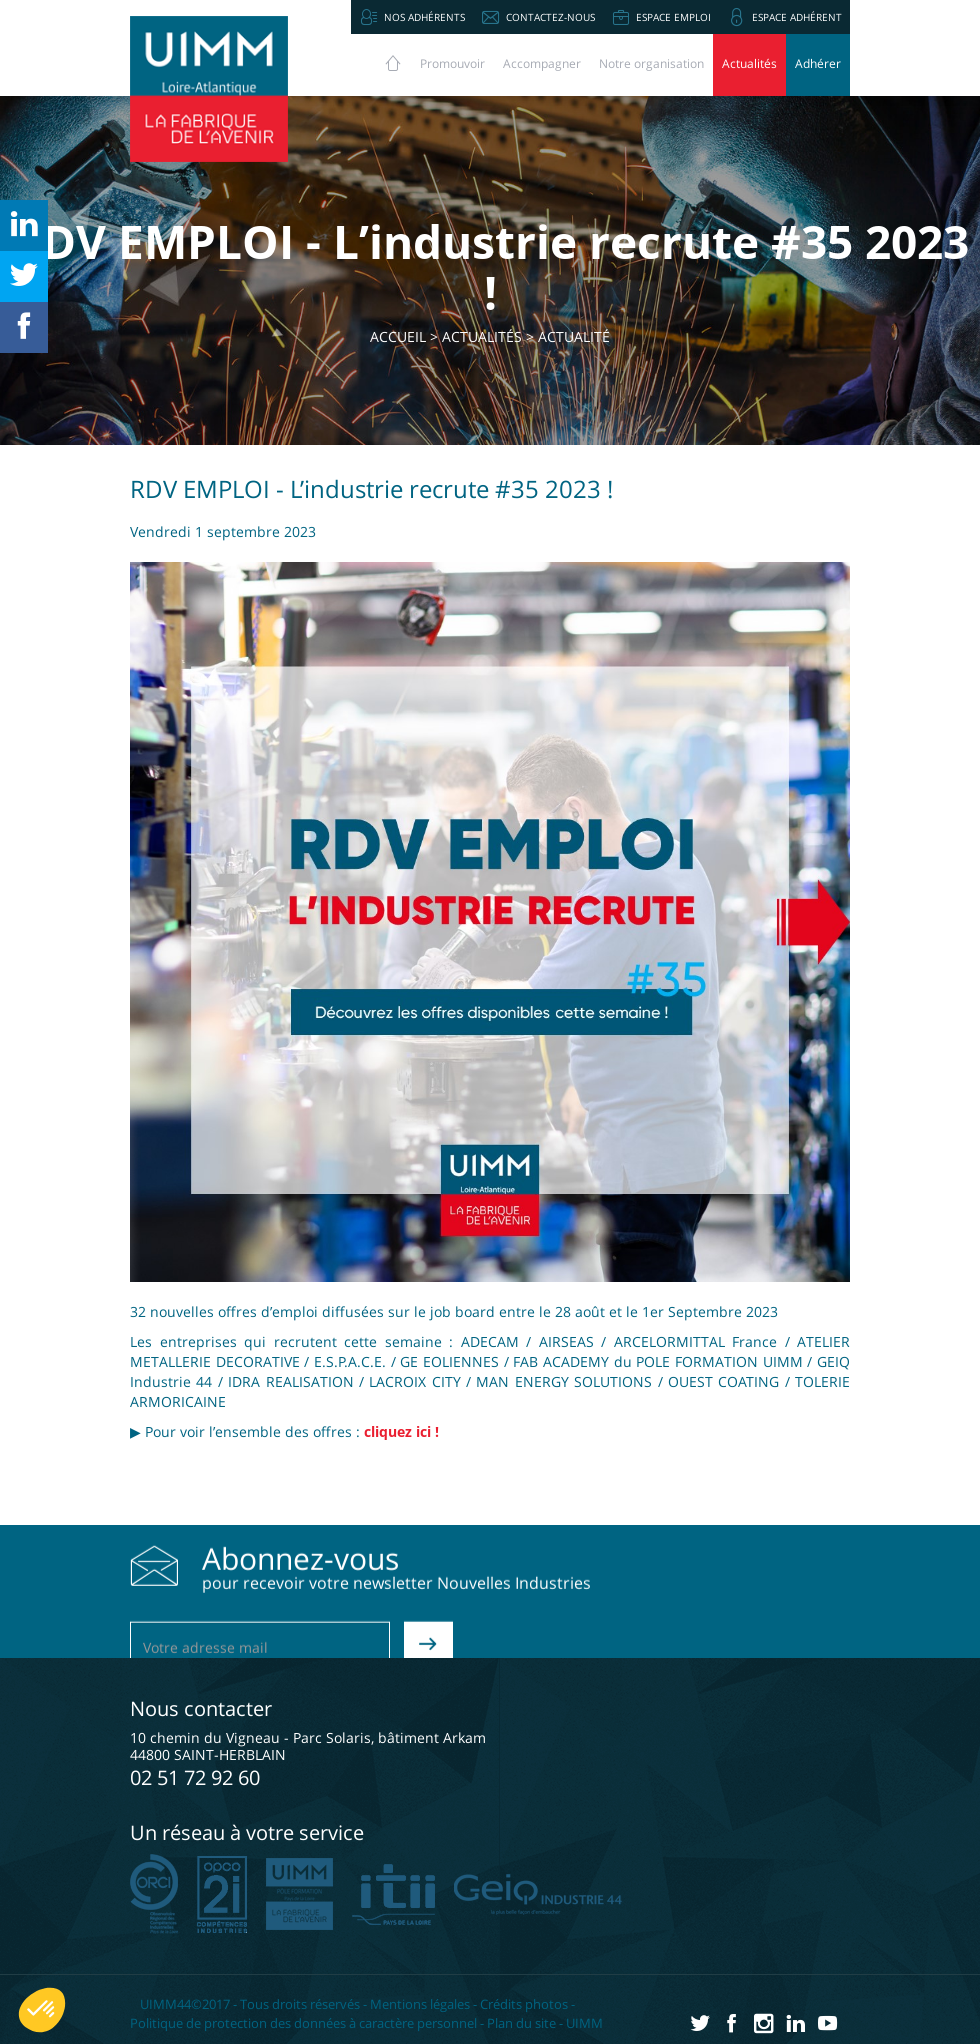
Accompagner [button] (542, 63)
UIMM (584, 2023)
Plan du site (521, 2023)
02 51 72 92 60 (195, 1777)
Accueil (398, 336)
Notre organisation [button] (651, 63)
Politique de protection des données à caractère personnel (303, 2023)
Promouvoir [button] (452, 63)
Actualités (749, 63)
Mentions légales (420, 2004)
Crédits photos (524, 2004)
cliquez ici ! (401, 1431)
